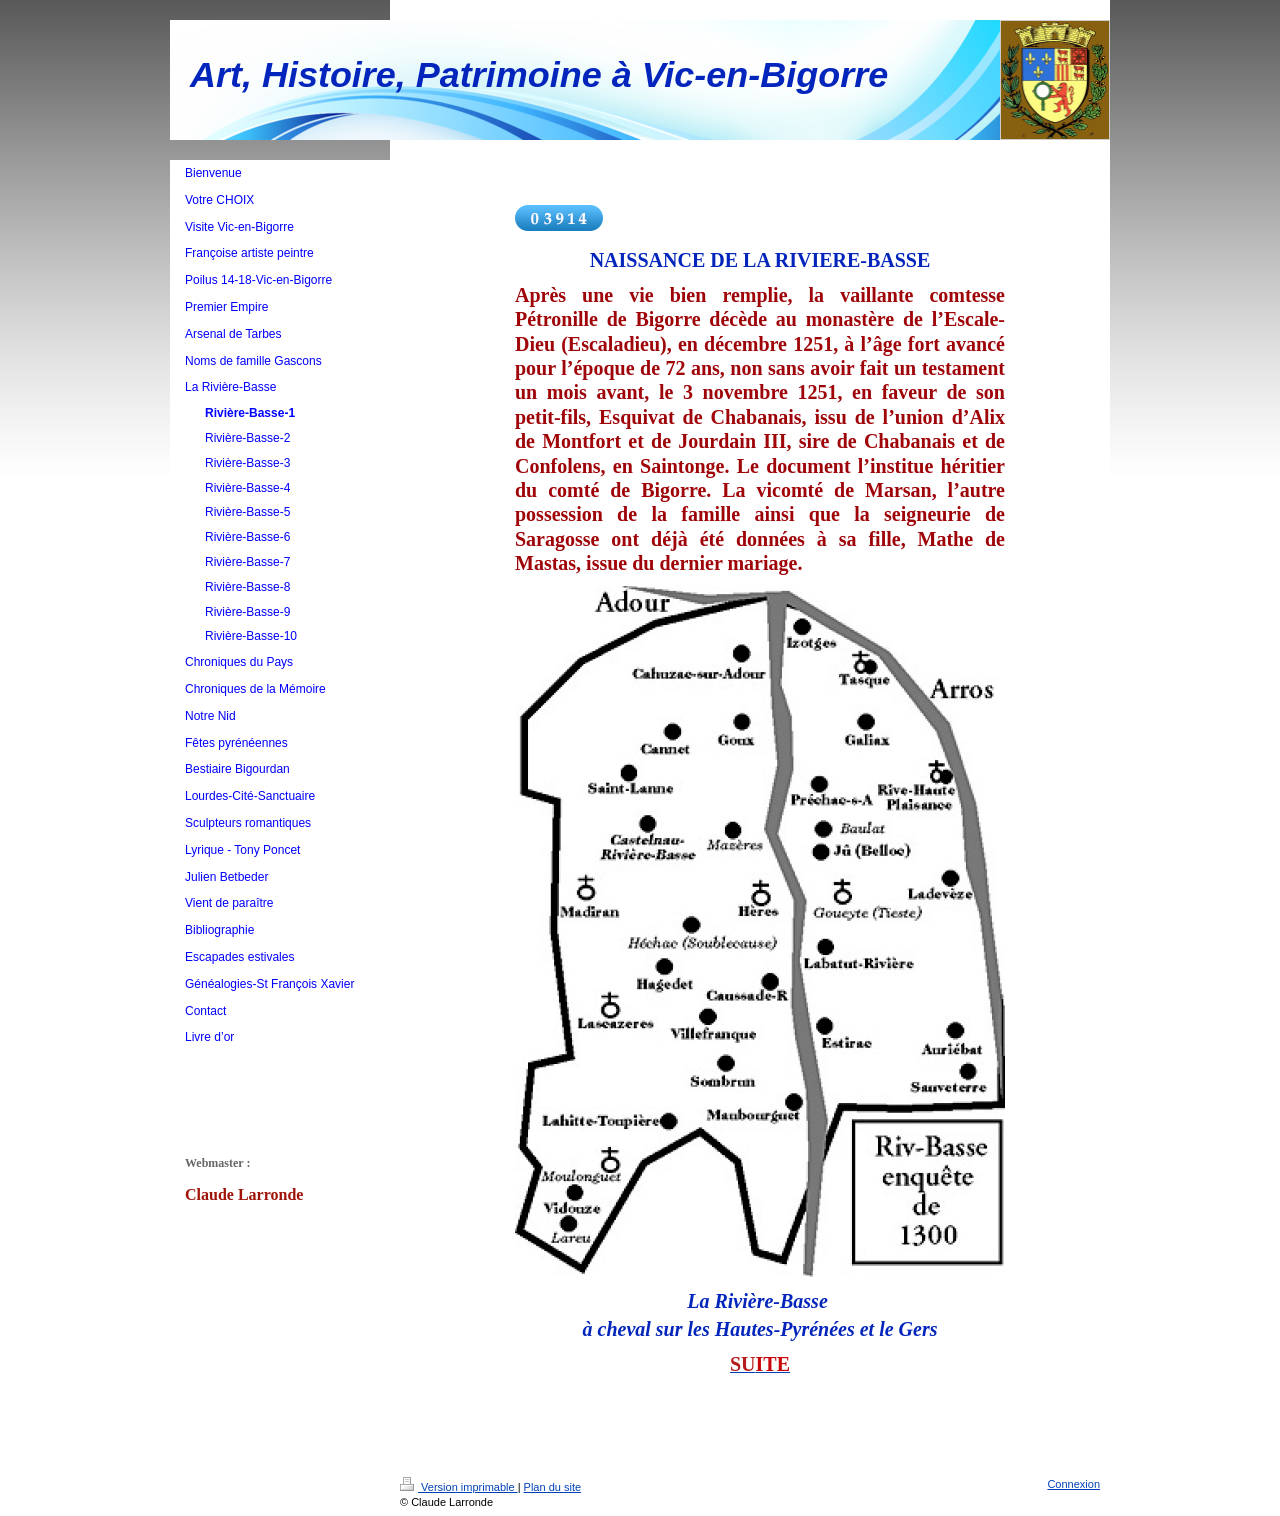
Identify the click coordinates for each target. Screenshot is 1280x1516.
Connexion (1073, 1484)
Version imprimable (459, 1487)
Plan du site (552, 1487)
